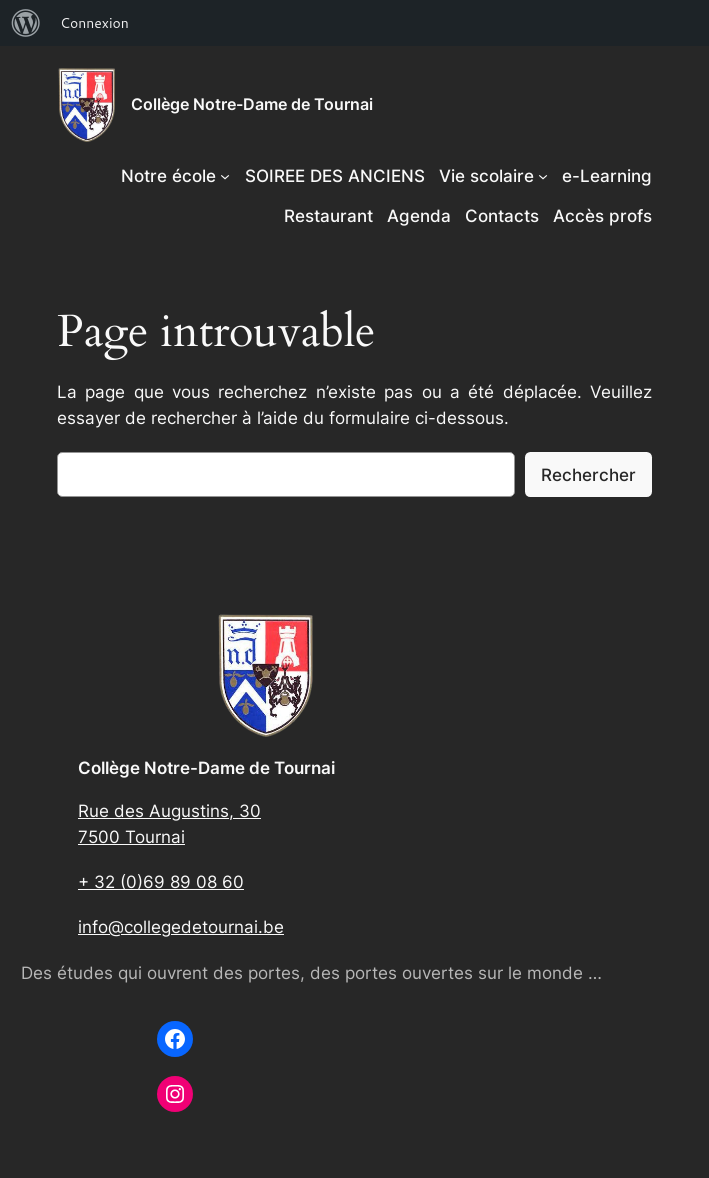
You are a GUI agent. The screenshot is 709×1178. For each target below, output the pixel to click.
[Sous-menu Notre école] (225, 176)
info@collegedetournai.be (181, 927)
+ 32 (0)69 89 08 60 (161, 882)
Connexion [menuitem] (94, 23)
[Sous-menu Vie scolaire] (543, 176)
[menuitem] (26, 23)
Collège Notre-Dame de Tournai (252, 104)
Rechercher (588, 475)
